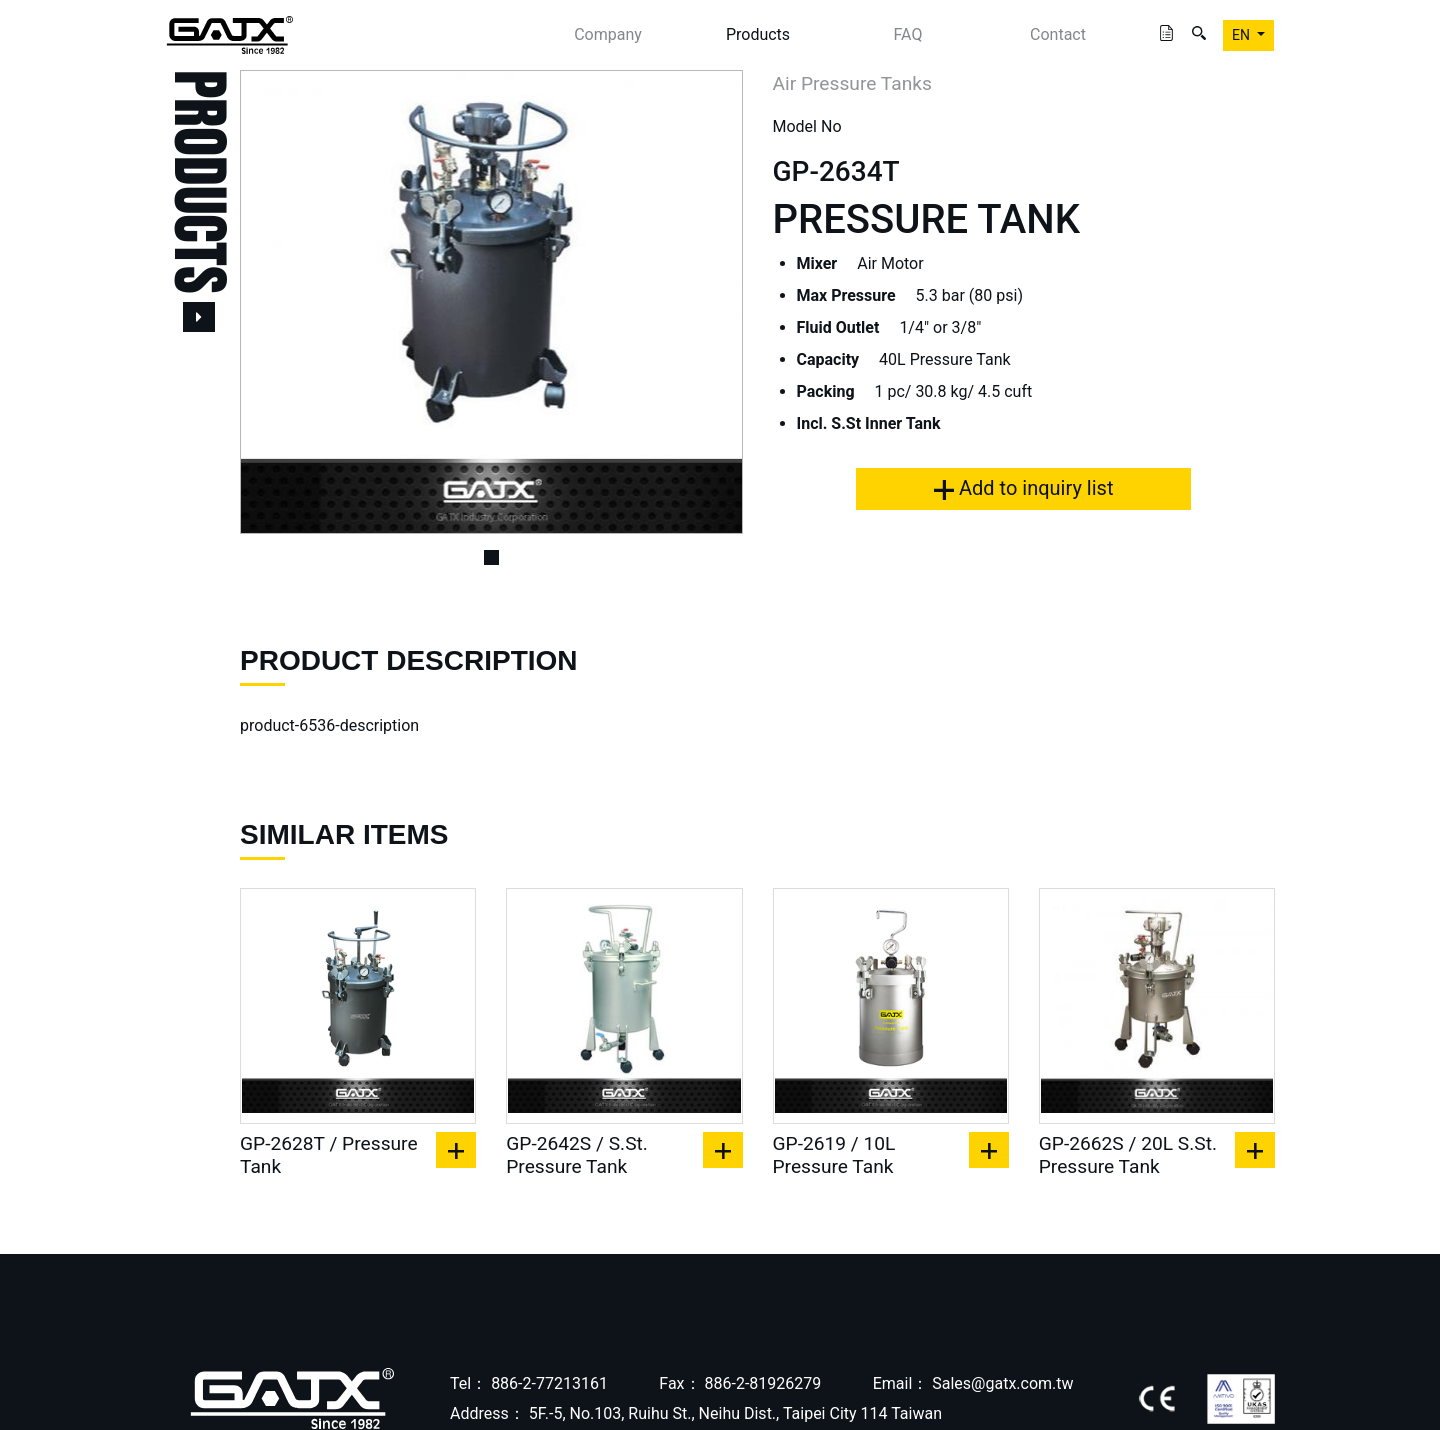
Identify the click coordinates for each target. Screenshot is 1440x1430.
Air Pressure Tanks (852, 83)
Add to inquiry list (1023, 488)
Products (758, 34)
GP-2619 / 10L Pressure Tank (834, 1155)
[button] (277, 302)
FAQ (908, 34)
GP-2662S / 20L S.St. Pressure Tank (1128, 1155)
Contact (1058, 34)
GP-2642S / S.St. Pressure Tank (577, 1155)
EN (1242, 35)
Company (608, 34)
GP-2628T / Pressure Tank (329, 1155)
